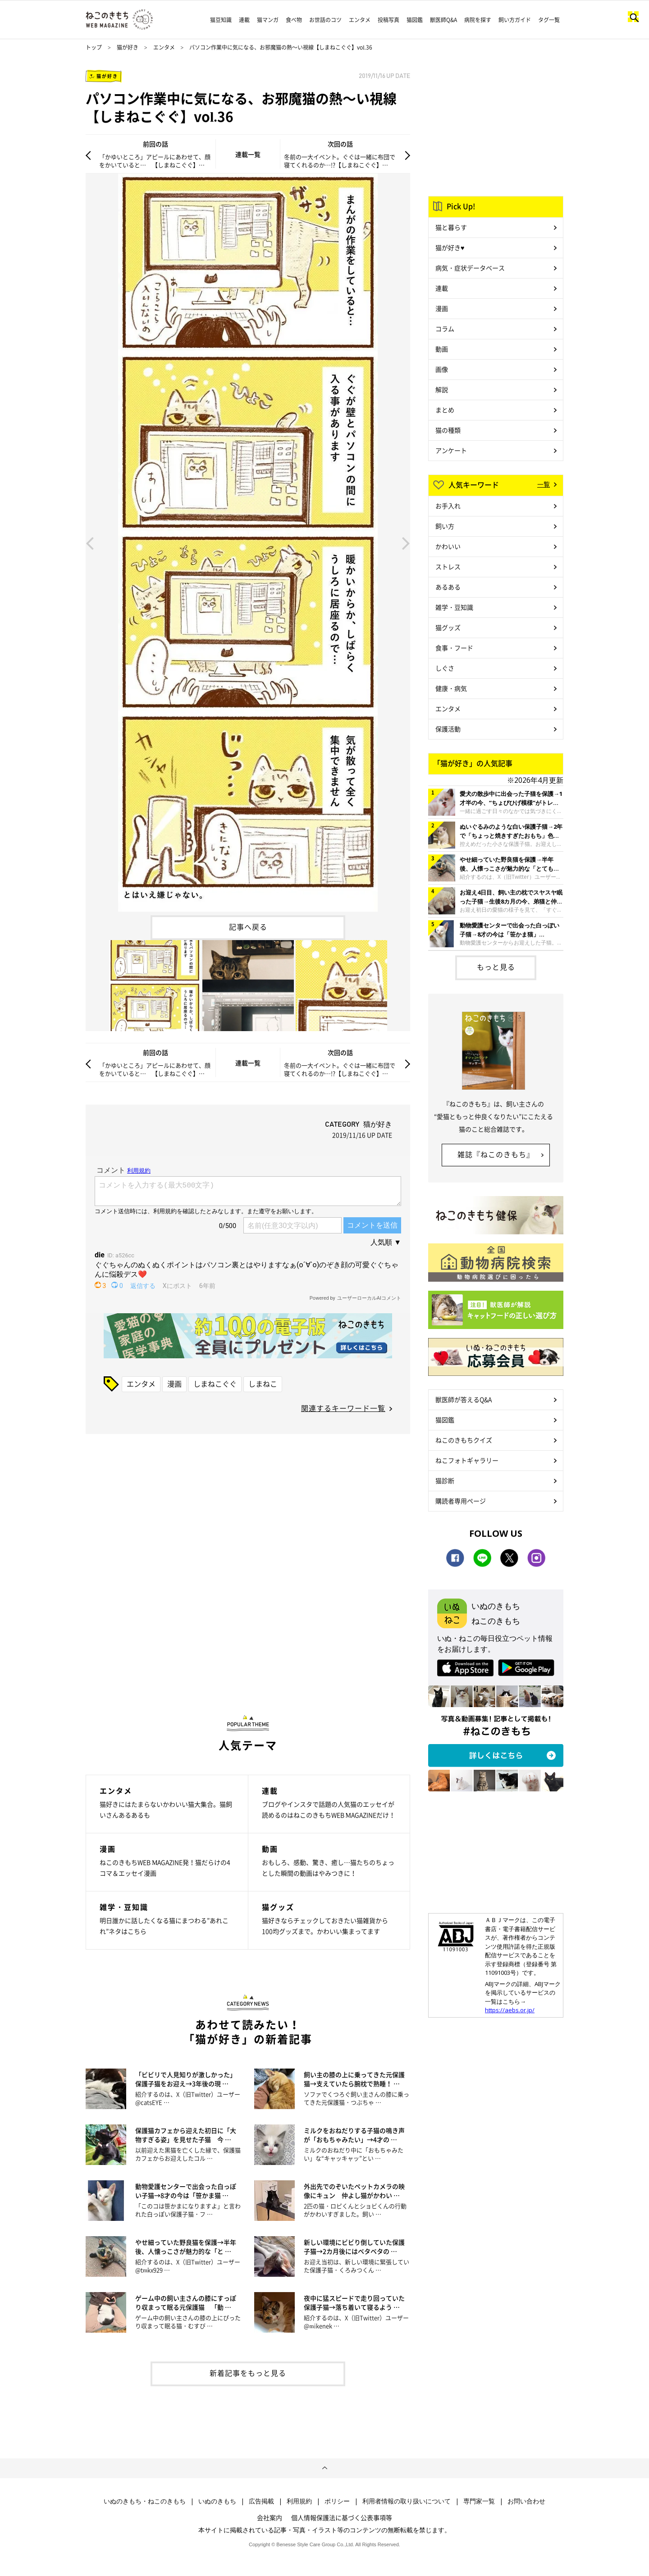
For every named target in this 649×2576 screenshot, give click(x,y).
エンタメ (359, 20)
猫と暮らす (451, 227)
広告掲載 (261, 2501)
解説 (441, 389)
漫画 (174, 1383)
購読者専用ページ (460, 1500)
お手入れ (448, 505)
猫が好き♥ (449, 247)
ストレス (448, 566)
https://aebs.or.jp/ (510, 2010)
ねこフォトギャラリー (466, 1460)
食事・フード (454, 647)
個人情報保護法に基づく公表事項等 (341, 2517)
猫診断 (444, 1480)
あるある (448, 586)
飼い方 (444, 525)
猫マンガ (268, 20)
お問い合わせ (526, 2501)
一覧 (543, 484)
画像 (441, 369)
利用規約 (299, 2501)
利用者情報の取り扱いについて (406, 2501)
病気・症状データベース (470, 267)
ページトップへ (324, 2468)
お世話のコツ (325, 20)
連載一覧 (248, 154)
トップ (94, 47)
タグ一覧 (549, 20)
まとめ (444, 409)
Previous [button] (90, 542)
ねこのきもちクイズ (463, 1439)
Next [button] (406, 542)
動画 (441, 348)
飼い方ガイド (514, 20)
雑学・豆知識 (454, 607)
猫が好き (127, 47)
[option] (248, 543)
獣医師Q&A (443, 20)
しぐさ (444, 667)
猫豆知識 (221, 20)
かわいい (448, 546)
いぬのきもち (217, 2501)
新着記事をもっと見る (248, 2372)
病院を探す (477, 20)
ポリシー (337, 2501)
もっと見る (496, 966)
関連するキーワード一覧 (343, 1407)
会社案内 (269, 2517)
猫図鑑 (415, 20)
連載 (244, 20)
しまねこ (262, 1383)
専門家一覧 (479, 2501)
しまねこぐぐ (215, 1383)
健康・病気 (451, 688)
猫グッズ (448, 627)
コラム (444, 328)
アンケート (451, 450)
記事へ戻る (248, 926)
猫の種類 (448, 429)
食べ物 (294, 20)
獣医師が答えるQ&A (463, 1399)
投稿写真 (388, 20)
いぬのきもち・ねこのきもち (145, 2501)
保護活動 (448, 728)
